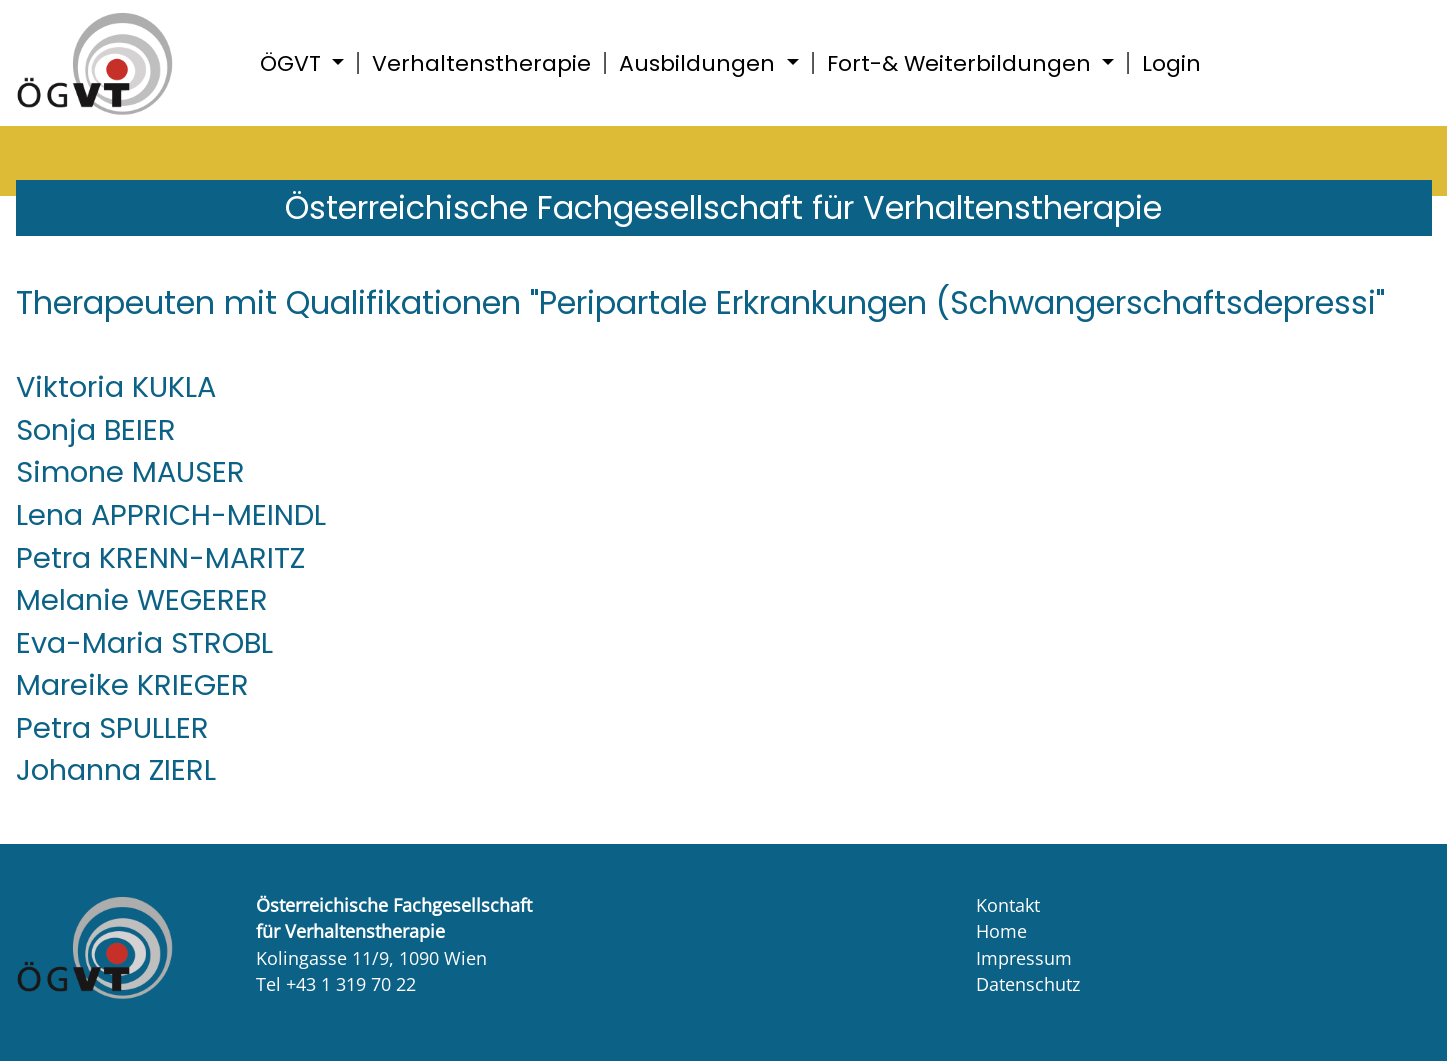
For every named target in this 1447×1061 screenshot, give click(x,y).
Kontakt (1008, 905)
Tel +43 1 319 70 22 (336, 984)
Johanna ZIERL (116, 770)
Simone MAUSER (130, 472)
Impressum (1024, 958)
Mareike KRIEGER (132, 685)
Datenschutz (1028, 984)
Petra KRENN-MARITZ (160, 558)
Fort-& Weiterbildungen (962, 63)
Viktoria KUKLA (116, 387)
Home (1001, 931)
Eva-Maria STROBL (144, 643)
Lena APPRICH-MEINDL (171, 515)
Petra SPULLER (112, 728)
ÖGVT (293, 63)
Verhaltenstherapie (481, 63)
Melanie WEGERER (142, 600)
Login (1171, 63)
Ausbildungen (700, 63)
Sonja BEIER (96, 430)
